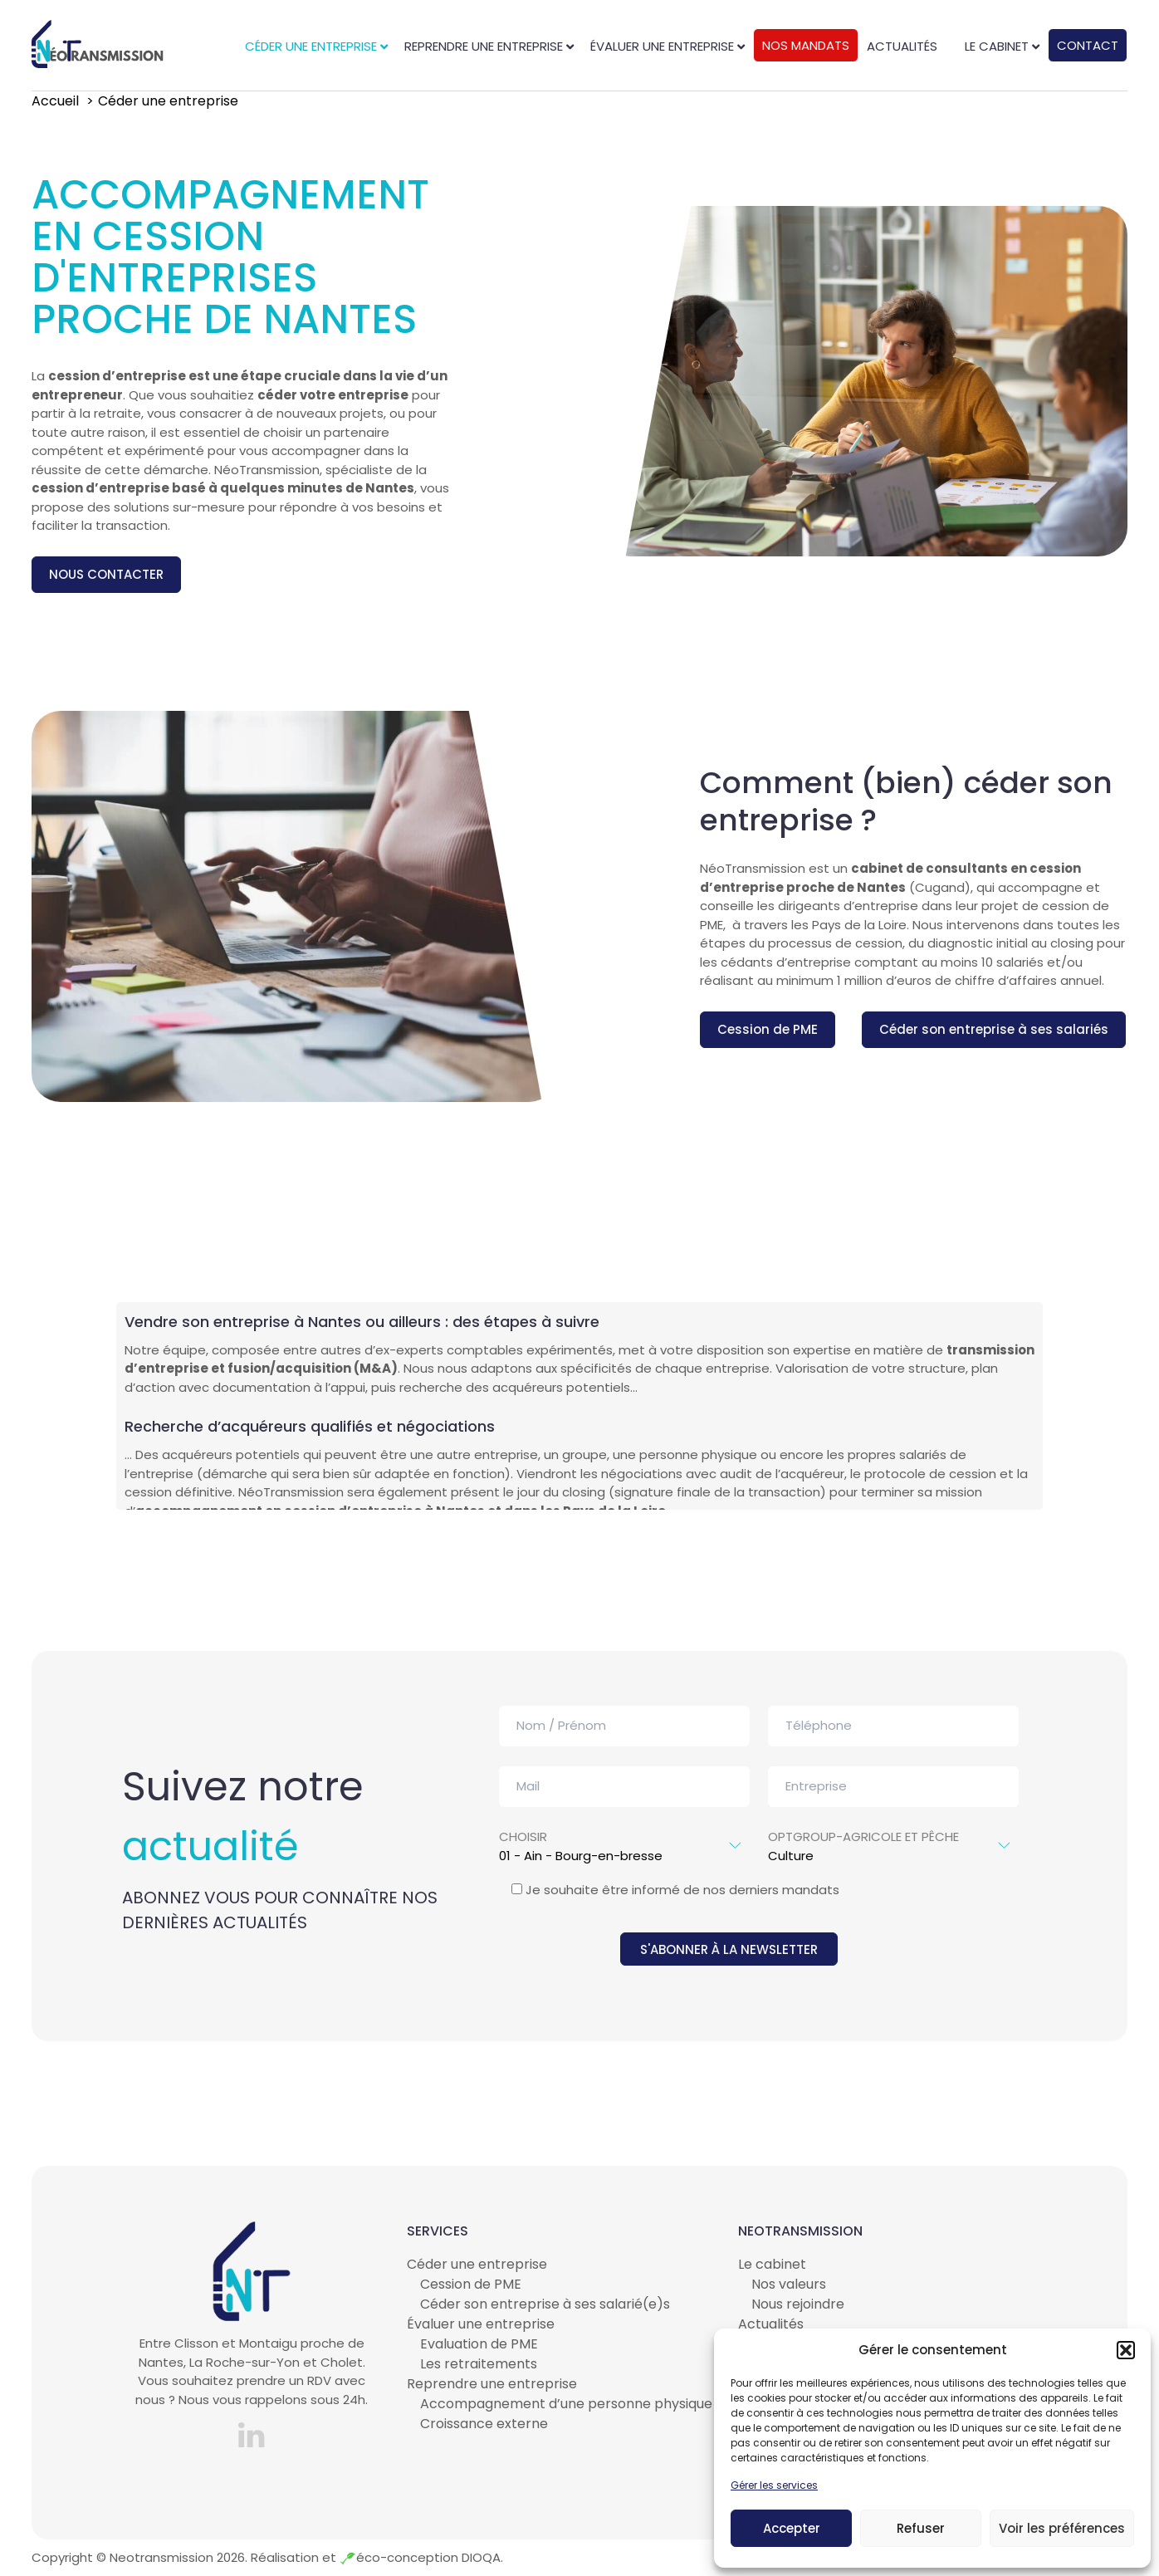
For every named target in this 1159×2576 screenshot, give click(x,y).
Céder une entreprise (477, 2264)
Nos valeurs (788, 2284)
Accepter (791, 2528)
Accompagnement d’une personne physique (566, 2403)
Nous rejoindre (797, 2304)
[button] (1125, 2350)
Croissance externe (484, 2423)
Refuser (921, 2528)
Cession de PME (767, 1029)
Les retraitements (478, 2363)
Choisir (624, 1836)
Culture (893, 1855)
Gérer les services (774, 2485)
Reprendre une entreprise (492, 2383)
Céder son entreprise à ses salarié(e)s (545, 2304)
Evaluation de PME (479, 2343)
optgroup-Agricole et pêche (893, 1836)
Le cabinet (772, 2264)
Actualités (771, 2324)
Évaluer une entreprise (481, 2324)
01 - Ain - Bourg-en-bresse (624, 1855)
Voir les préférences (1062, 2528)
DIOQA (479, 2557)
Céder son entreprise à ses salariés (993, 1029)
